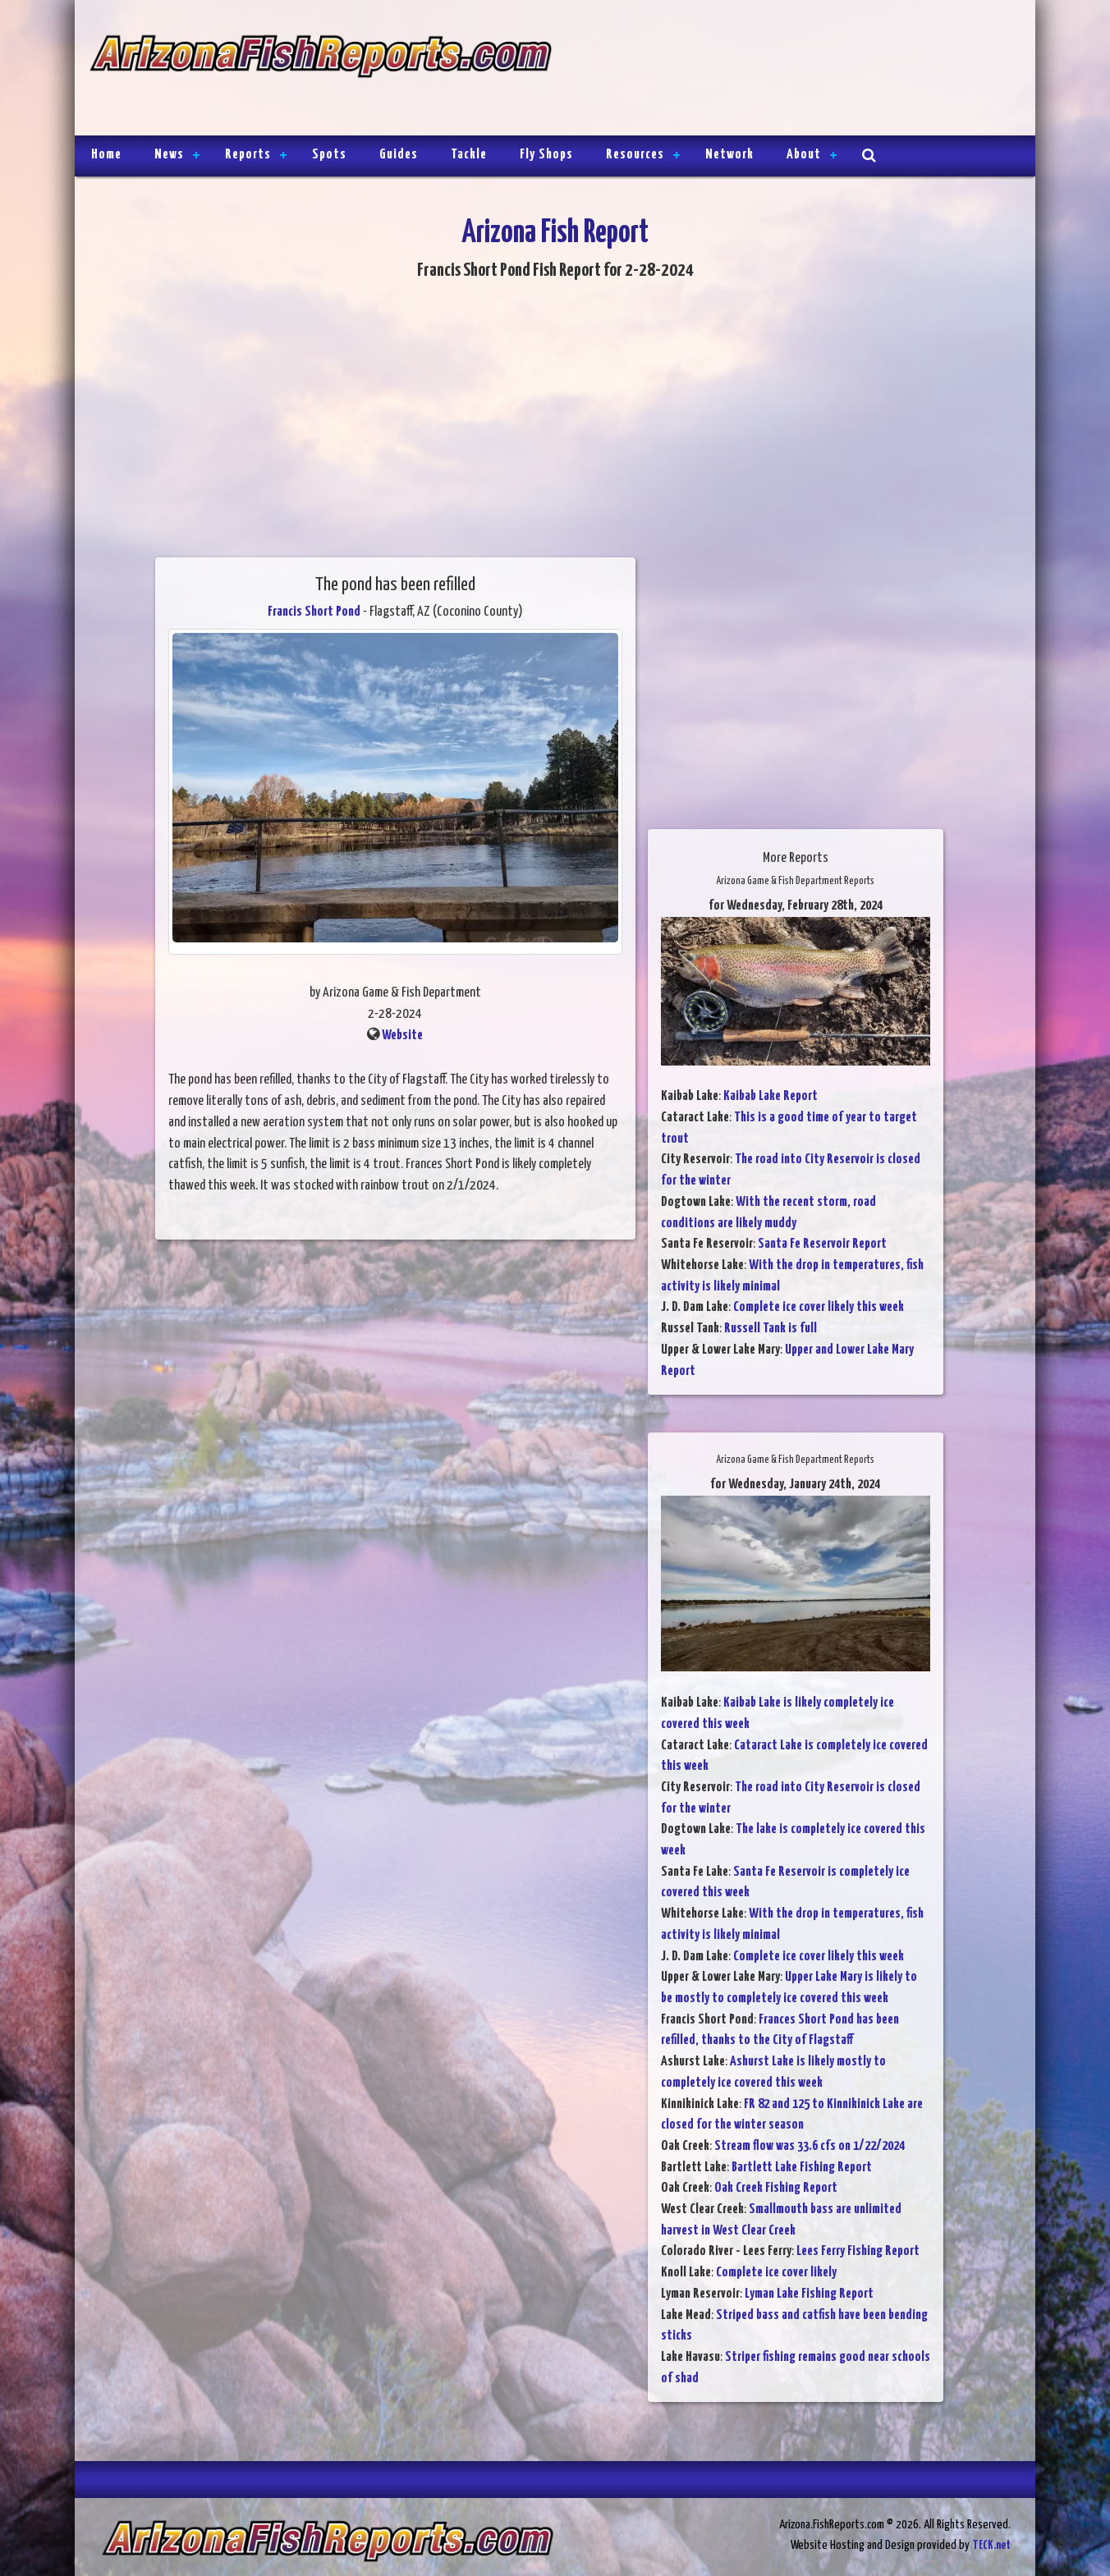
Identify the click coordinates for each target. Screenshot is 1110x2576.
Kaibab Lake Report (770, 1096)
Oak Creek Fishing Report (775, 2188)
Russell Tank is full (770, 1329)
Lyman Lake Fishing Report (809, 2294)
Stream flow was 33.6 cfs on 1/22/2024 (809, 2146)
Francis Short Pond (314, 612)
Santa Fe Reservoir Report (822, 1244)
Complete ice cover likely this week (818, 1307)
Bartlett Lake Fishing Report (802, 2168)
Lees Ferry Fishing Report (858, 2251)
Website (402, 1036)
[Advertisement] (786, 70)
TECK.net (991, 2545)
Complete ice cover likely (776, 2273)
